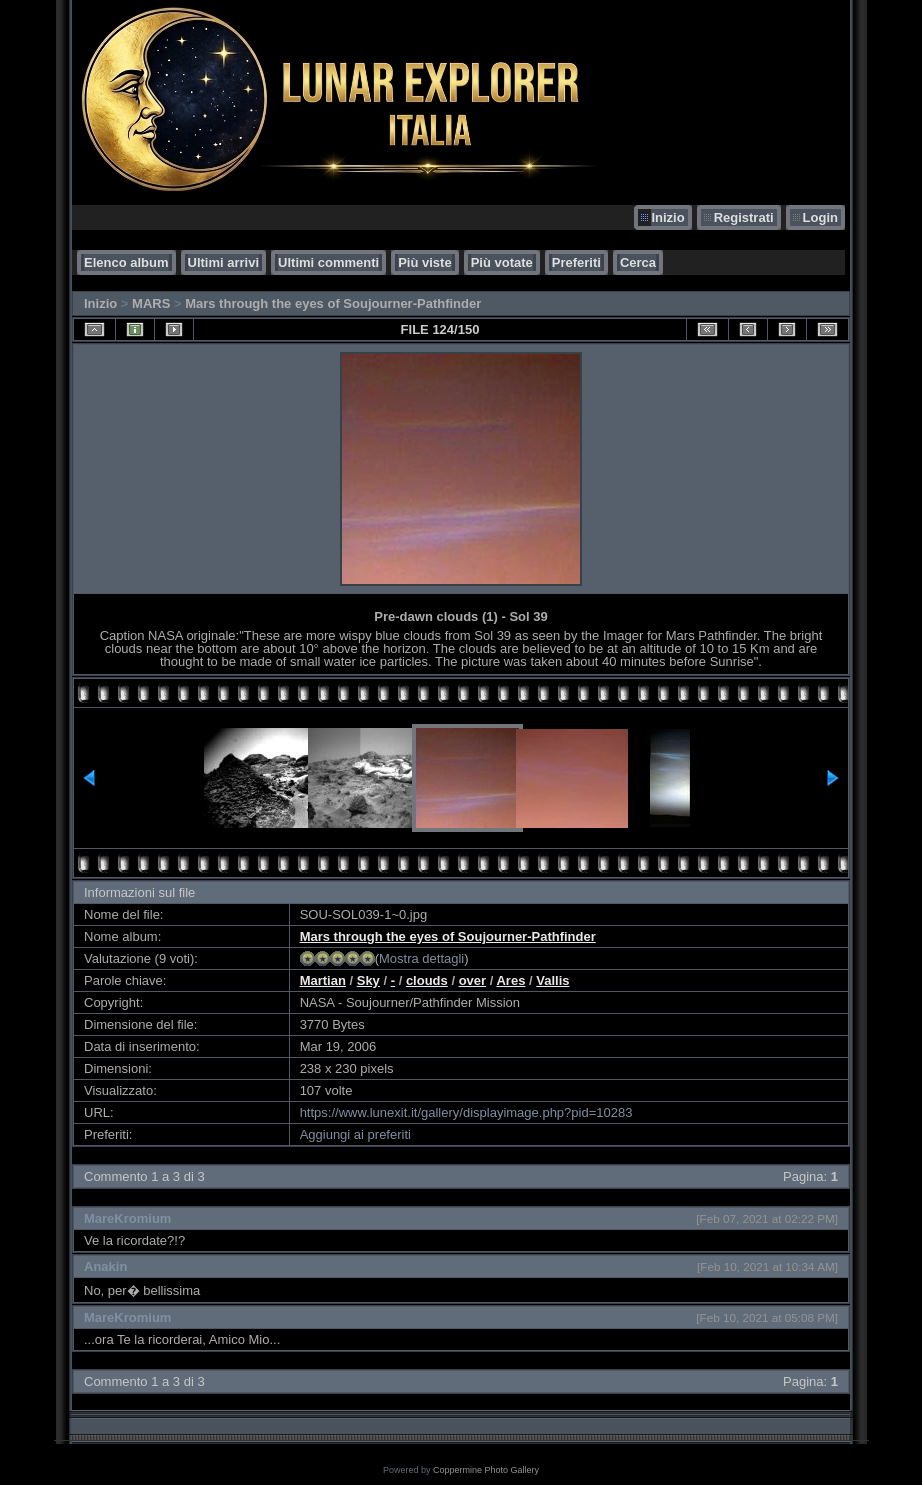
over (472, 980)
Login (820, 217)
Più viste (424, 262)
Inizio (667, 217)
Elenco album (126, 262)
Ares (510, 980)
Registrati (744, 217)
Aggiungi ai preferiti (355, 1134)
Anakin (105, 1266)
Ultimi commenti (328, 262)
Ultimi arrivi (224, 262)
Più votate (502, 262)
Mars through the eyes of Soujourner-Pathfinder (333, 303)
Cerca (638, 262)
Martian (323, 980)
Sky (368, 980)
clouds (427, 980)
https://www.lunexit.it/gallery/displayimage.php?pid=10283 (466, 1112)
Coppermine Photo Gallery (486, 1470)
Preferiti (576, 262)
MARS (151, 303)
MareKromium (127, 1218)
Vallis (552, 980)
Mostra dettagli (421, 958)
